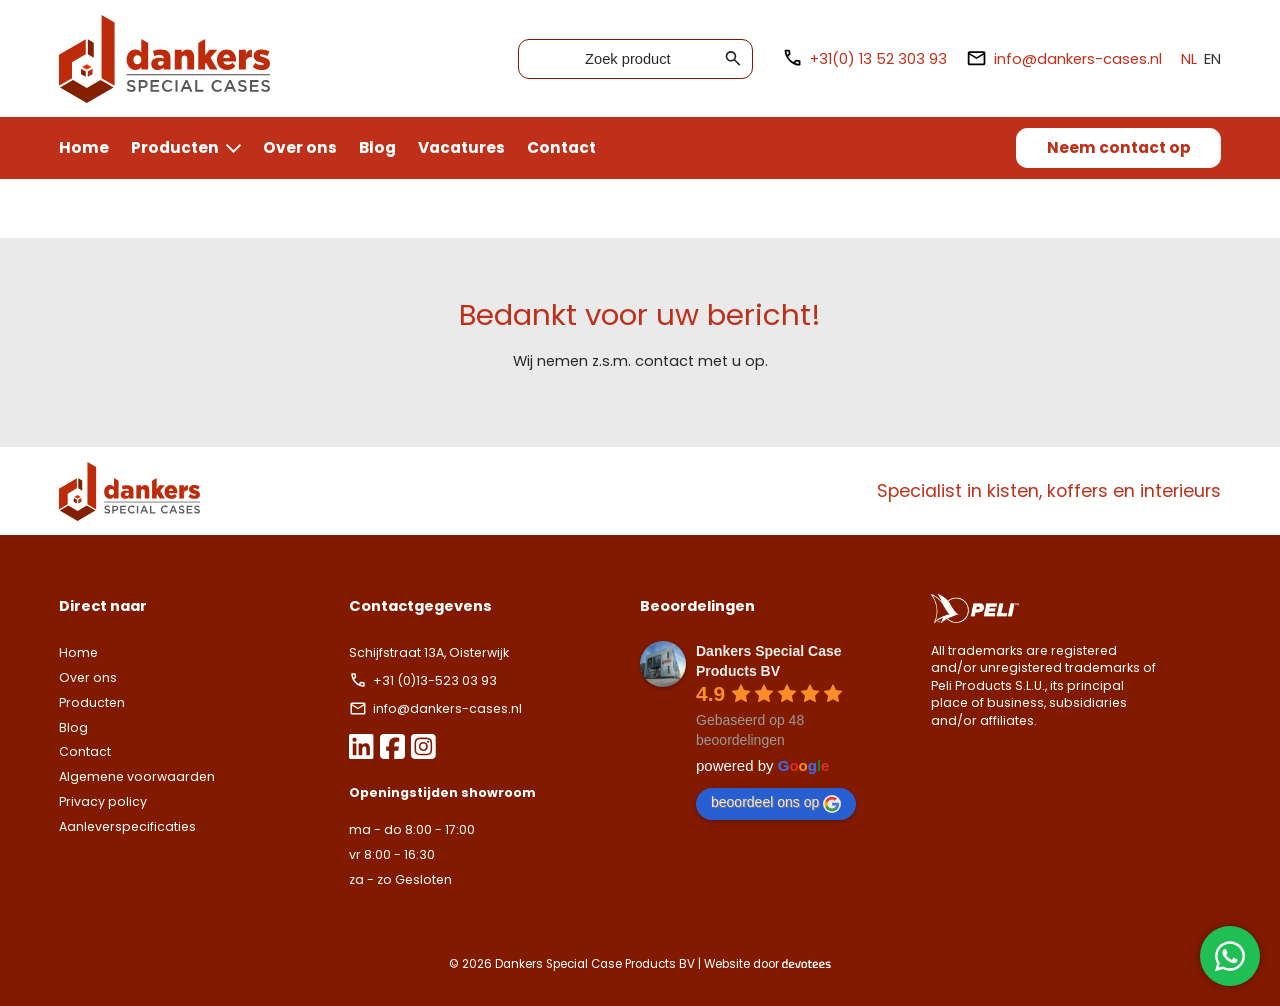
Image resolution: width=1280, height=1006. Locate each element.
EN (1212, 59)
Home (84, 147)
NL (1189, 59)
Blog (377, 147)
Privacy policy (103, 801)
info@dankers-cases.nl (1064, 59)
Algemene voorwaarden (137, 776)
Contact (561, 147)
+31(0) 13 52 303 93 (864, 59)
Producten (175, 147)
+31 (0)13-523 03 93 (424, 680)
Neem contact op (1119, 147)
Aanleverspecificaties (127, 826)
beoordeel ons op (776, 803)
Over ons (300, 147)
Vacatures (461, 147)
